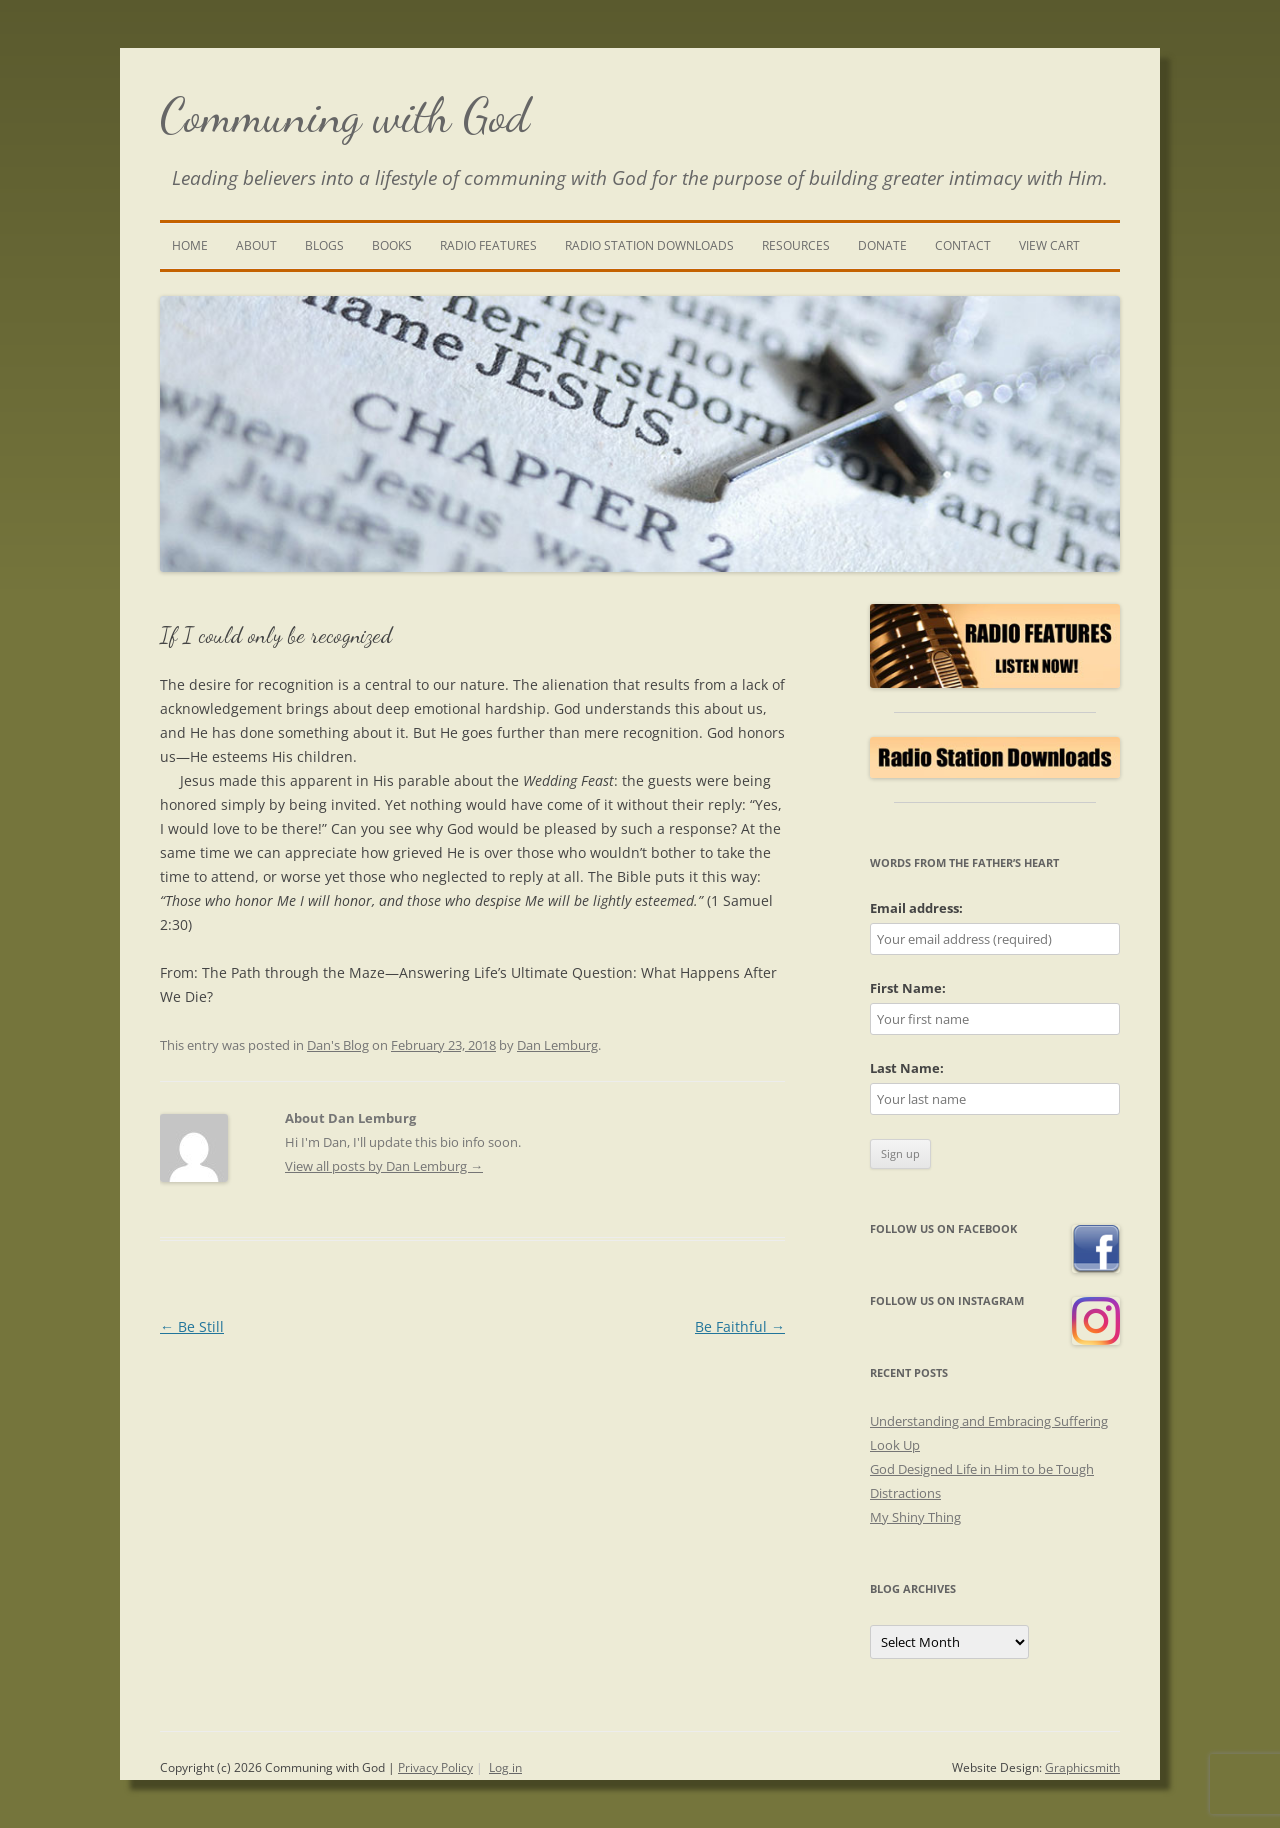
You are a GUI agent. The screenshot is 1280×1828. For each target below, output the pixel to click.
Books (392, 245)
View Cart (1049, 245)
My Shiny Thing (915, 1517)
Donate (882, 245)
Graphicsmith (1082, 1767)
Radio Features (488, 245)
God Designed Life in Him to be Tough (982, 1469)
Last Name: (907, 1068)
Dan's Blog (338, 1045)
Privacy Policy (435, 1767)
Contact (963, 245)
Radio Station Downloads (649, 245)
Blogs (324, 245)
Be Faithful (740, 1326)
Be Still (192, 1326)
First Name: (908, 988)
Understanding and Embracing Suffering (989, 1421)
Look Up (895, 1445)
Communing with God (345, 115)
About (256, 245)
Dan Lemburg (557, 1045)
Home (190, 245)
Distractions (905, 1493)
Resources (796, 245)
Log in (505, 1767)
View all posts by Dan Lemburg (384, 1166)
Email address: (916, 908)
